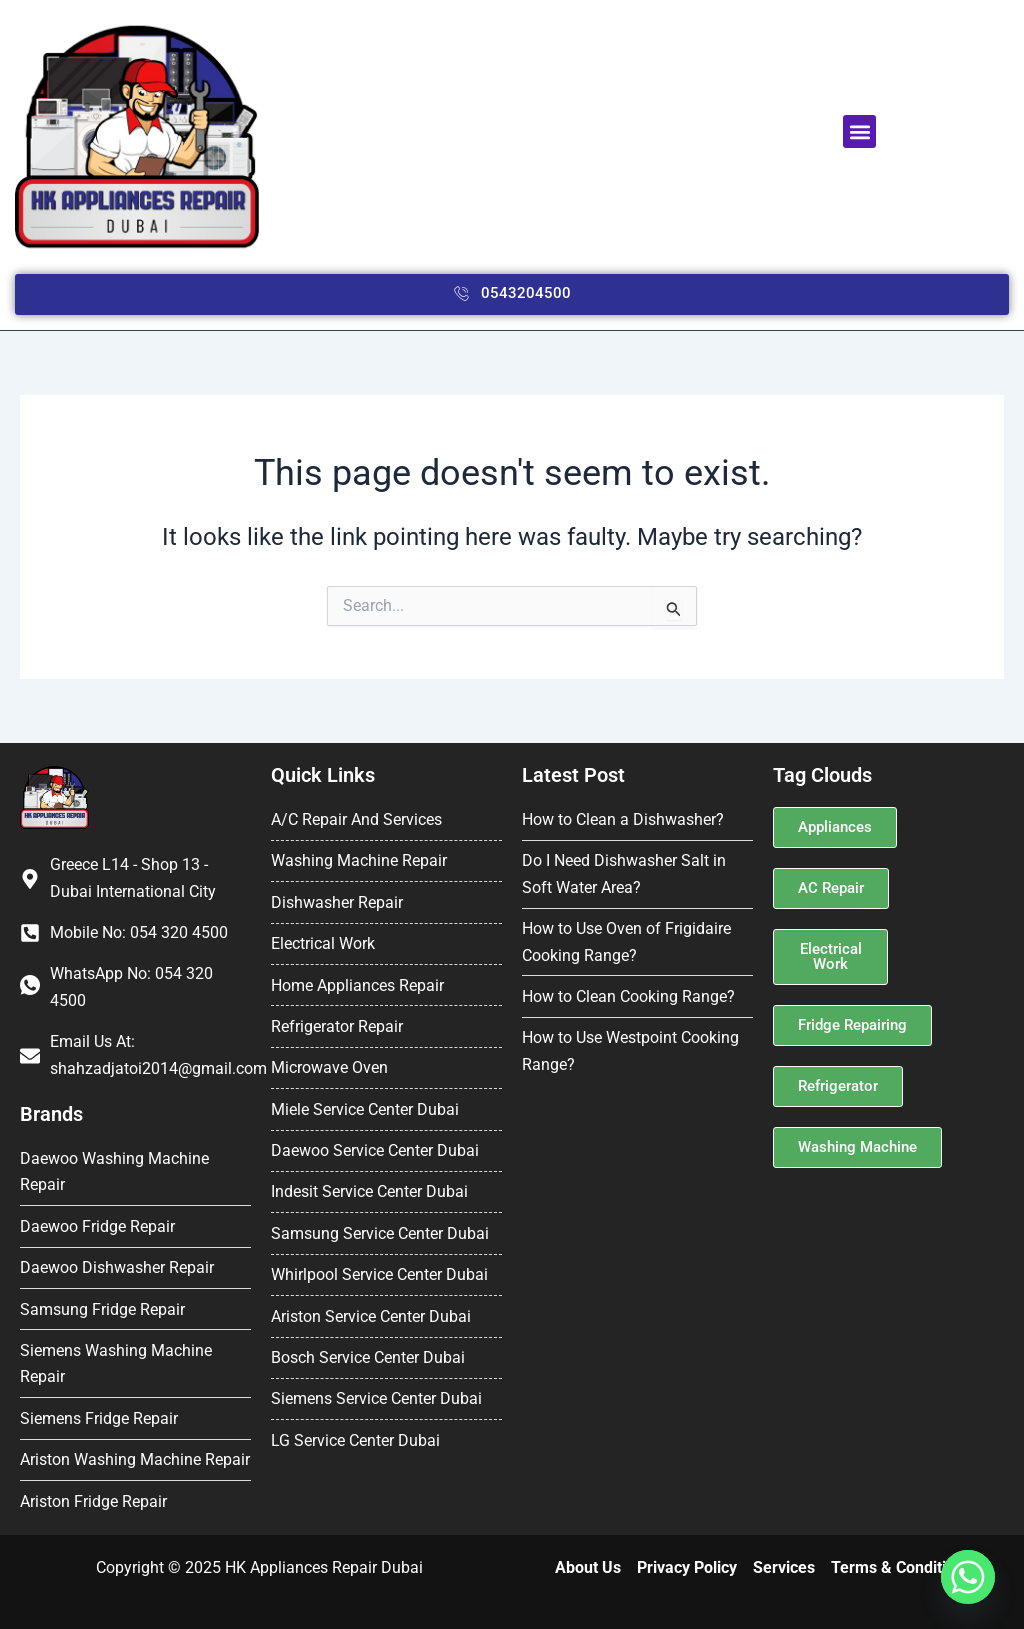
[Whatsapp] (968, 1577)
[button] (859, 131)
